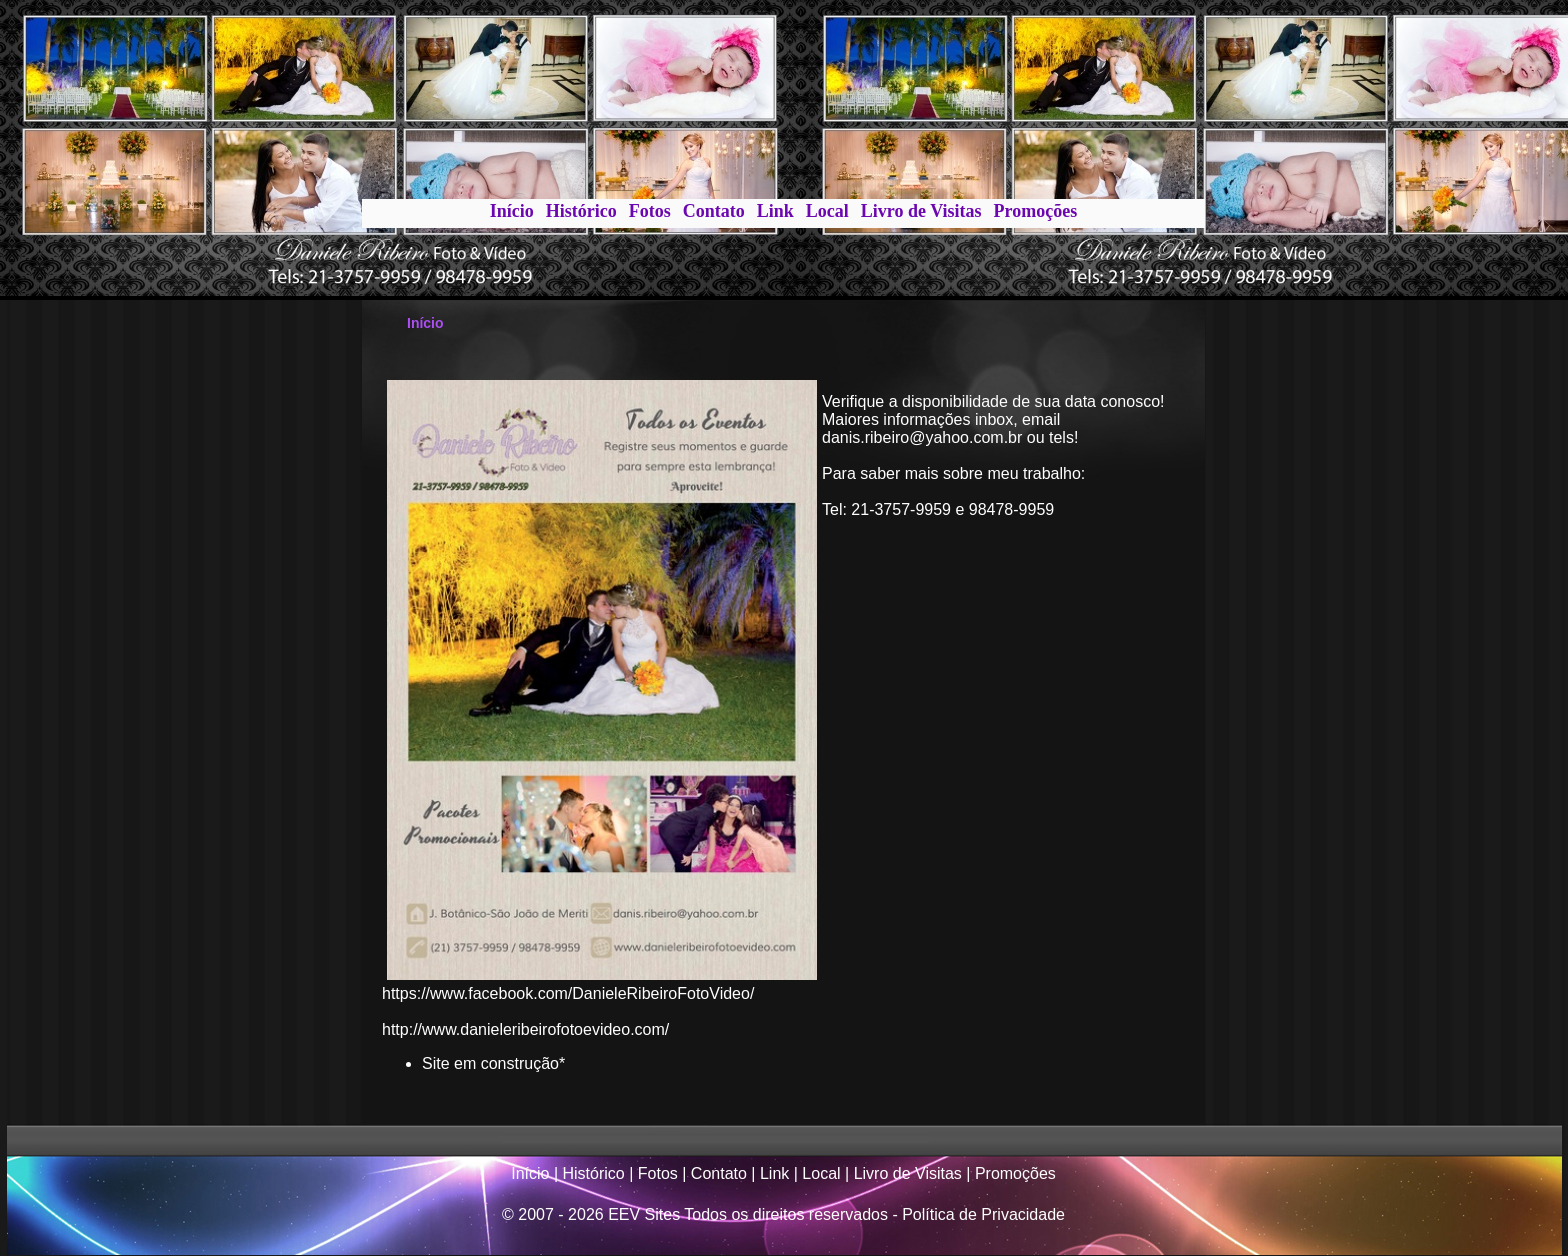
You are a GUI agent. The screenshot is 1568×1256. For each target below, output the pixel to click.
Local (827, 211)
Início (512, 211)
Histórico (581, 211)
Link (775, 211)
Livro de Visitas (921, 211)
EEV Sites (644, 1214)
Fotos (650, 211)
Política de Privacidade (983, 1214)
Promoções (1036, 211)
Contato (714, 211)
